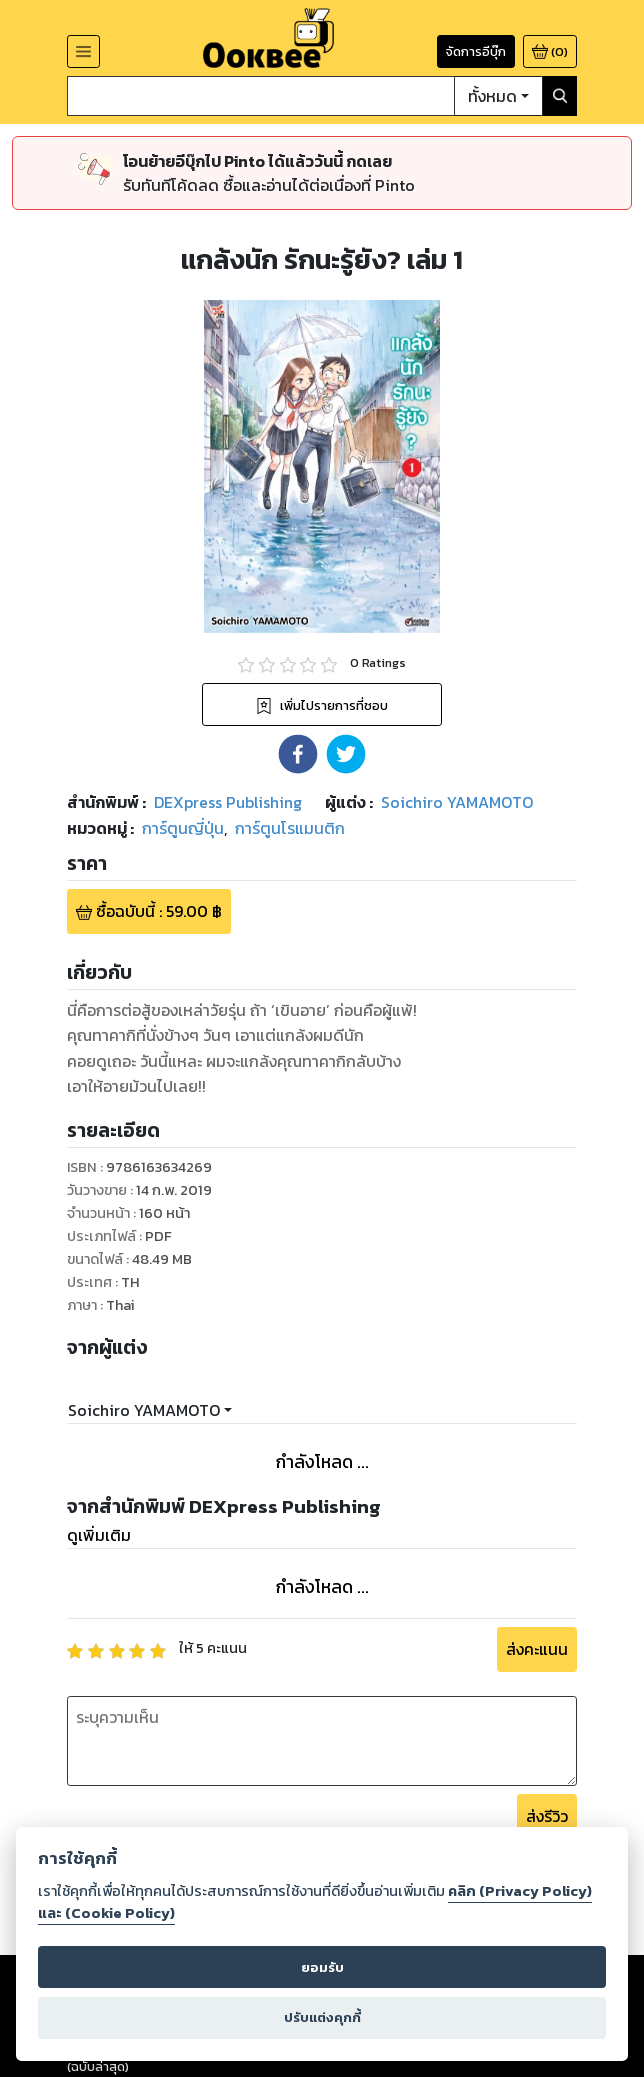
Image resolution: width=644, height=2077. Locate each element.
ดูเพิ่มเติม (99, 1535)
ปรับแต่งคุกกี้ (322, 2017)
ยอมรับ (322, 1967)
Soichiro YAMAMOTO (144, 1410)
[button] (298, 754)
